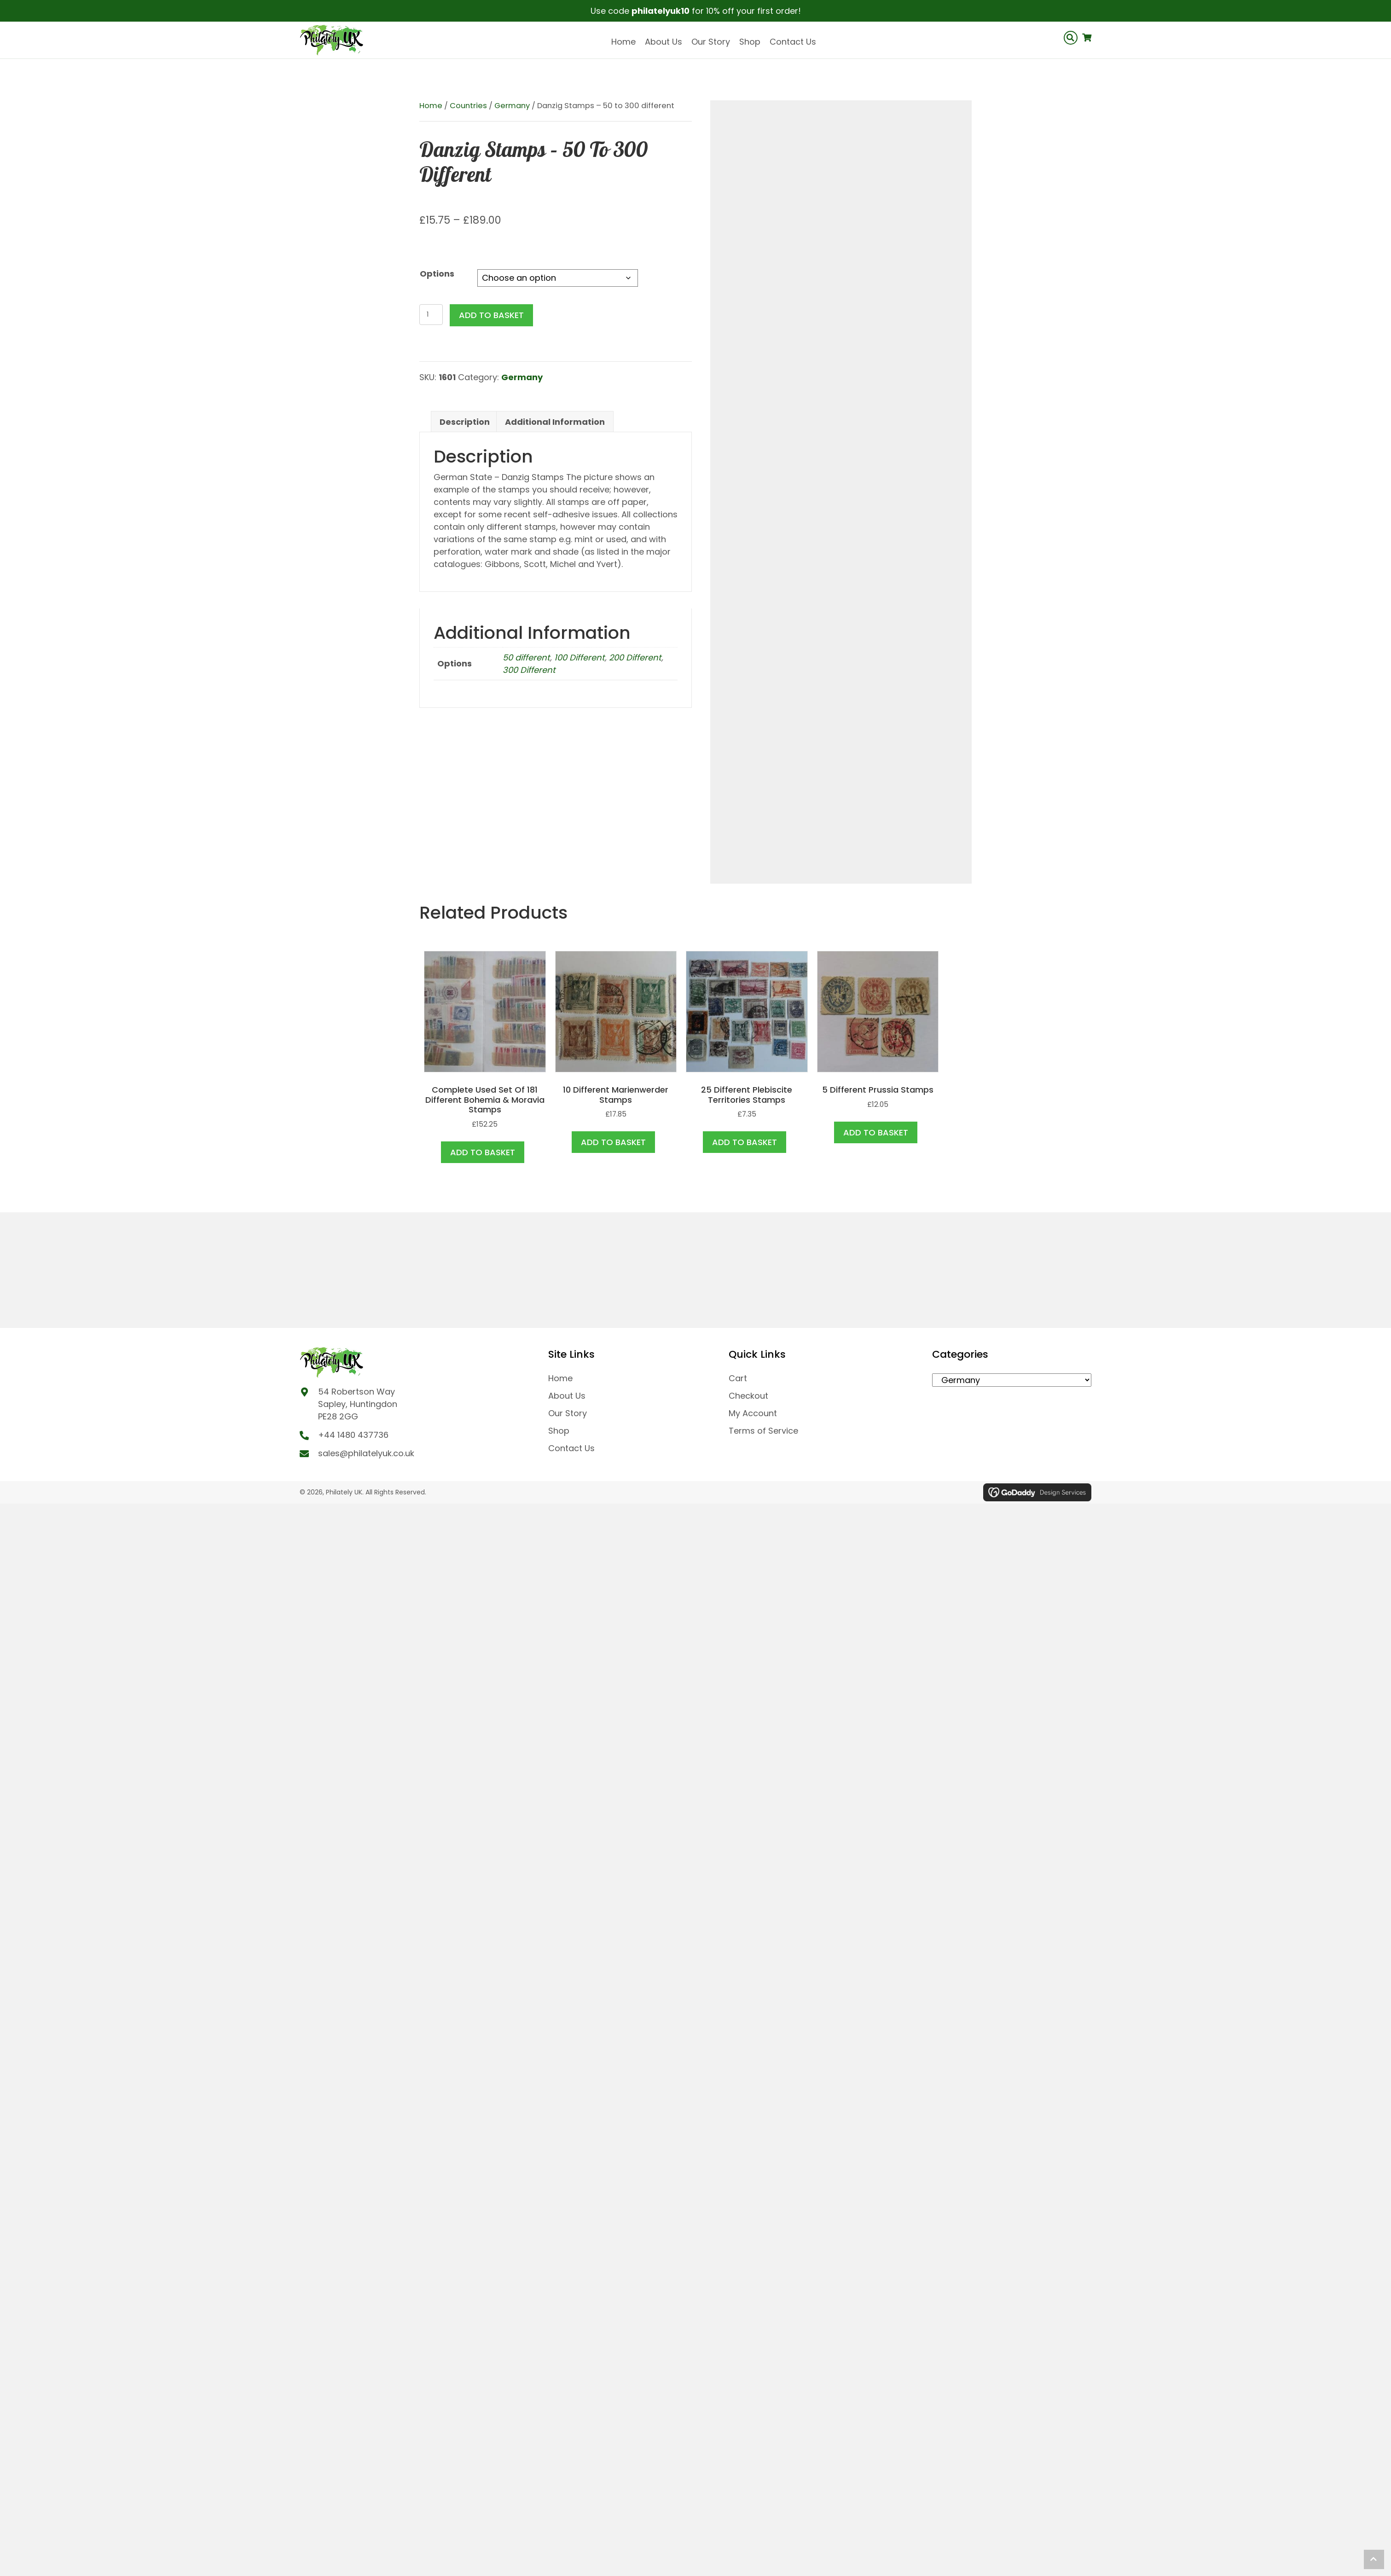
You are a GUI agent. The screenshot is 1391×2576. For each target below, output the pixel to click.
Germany (512, 105)
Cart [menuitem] (738, 1378)
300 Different (529, 670)
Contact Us (793, 41)
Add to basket (491, 315)
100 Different (579, 657)
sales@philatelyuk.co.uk (366, 1453)
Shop (749, 41)
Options (437, 273)
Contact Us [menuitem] (571, 1448)
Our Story (710, 41)
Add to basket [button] (482, 1152)
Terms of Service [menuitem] (763, 1430)
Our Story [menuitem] (567, 1413)
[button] (1374, 2559)
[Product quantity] (431, 314)
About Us (663, 41)
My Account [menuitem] (753, 1413)
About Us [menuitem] (566, 1395)
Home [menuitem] (560, 1378)
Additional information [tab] (555, 422)
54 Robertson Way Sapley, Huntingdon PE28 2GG (357, 1404)
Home (623, 41)
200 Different (635, 657)
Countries (468, 105)
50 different (526, 657)
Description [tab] (465, 422)
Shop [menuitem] (558, 1430)
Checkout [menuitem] (748, 1395)
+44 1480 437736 (353, 1435)
